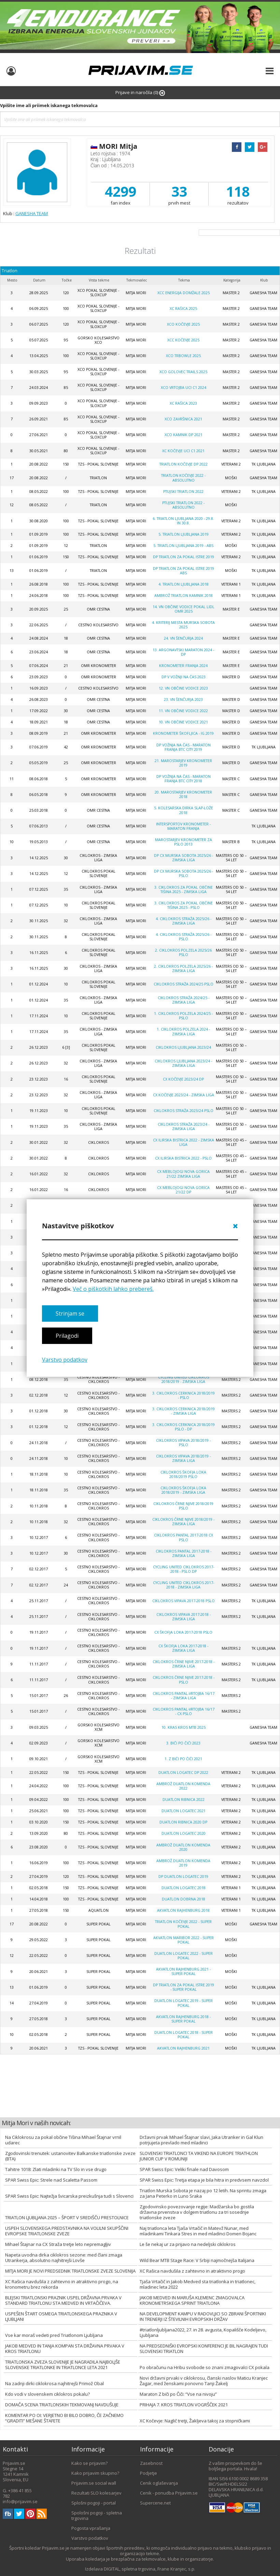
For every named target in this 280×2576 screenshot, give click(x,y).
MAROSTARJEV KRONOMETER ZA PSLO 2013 (183, 842)
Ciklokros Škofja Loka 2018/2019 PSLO (183, 1474)
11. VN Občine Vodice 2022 (183, 710)
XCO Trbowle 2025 (183, 355)
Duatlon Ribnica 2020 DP (183, 1822)
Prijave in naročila (140, 92)
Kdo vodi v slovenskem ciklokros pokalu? (47, 2394)
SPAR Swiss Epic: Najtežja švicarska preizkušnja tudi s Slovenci (69, 2196)
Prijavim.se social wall (93, 2483)
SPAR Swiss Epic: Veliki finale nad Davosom (184, 2169)
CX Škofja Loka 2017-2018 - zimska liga (183, 1648)
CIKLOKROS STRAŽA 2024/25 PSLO (183, 984)
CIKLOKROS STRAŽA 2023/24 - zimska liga (183, 1126)
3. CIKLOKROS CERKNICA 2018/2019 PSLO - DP (183, 1426)
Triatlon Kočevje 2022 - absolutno (183, 477)
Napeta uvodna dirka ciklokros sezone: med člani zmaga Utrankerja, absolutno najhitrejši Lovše (63, 2257)
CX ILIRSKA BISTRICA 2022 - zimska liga (183, 1142)
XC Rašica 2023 (183, 403)
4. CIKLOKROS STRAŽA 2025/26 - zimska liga (183, 921)
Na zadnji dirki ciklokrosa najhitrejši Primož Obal (54, 2383)
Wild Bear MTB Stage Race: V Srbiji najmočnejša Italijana (197, 2260)
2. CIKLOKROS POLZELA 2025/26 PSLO (183, 952)
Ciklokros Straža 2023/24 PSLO (183, 1110)
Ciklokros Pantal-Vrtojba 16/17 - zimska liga (183, 1695)
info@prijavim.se (20, 2501)
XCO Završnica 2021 (183, 419)
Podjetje (148, 2473)
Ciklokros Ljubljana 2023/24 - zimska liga (183, 1063)
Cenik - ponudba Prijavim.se (169, 2493)
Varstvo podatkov (64, 1359)
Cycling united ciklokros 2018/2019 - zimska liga (183, 1379)
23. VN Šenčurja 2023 (183, 699)
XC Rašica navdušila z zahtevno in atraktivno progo (192, 2271)
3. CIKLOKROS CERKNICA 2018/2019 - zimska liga (183, 1411)
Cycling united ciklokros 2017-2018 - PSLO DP (183, 1569)
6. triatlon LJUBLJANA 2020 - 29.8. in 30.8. (183, 520)
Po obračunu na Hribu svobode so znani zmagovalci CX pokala (204, 2367)
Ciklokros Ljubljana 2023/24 (183, 1047)
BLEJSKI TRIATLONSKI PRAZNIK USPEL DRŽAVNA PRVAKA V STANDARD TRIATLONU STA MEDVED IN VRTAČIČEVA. (63, 2300)
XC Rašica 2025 (183, 308)
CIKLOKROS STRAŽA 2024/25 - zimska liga (183, 1000)
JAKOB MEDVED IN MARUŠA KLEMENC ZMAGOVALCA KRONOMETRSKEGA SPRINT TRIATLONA (192, 2300)
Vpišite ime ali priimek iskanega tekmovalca (49, 105)
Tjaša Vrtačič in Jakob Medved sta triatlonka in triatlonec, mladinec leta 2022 (197, 2284)
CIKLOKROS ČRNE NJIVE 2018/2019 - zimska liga (183, 1521)
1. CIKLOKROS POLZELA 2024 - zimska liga (183, 1031)
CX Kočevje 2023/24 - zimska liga (183, 1095)
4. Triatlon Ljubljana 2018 (183, 584)
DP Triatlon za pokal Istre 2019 (183, 556)
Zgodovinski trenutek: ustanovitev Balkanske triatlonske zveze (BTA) (70, 2156)
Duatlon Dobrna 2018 (183, 1899)
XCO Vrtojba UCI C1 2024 (183, 387)
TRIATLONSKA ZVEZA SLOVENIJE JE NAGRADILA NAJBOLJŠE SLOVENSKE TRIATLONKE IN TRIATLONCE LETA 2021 (62, 2364)
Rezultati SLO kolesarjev (96, 2493)
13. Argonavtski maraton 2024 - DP (183, 652)
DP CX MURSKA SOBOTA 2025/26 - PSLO (183, 873)
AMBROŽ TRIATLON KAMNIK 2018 (183, 595)
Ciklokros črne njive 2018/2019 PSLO (183, 1506)
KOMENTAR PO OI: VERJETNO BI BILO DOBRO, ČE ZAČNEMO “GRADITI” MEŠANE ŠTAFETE (64, 2418)
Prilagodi (67, 1335)
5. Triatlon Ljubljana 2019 (183, 534)
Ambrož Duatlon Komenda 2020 (183, 1847)
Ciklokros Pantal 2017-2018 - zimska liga (183, 1553)
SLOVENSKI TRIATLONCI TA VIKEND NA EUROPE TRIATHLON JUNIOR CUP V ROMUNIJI (199, 2156)
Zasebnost (151, 2463)
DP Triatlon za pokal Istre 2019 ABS (183, 570)
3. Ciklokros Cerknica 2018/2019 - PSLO (183, 1395)
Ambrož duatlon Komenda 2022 (183, 1786)
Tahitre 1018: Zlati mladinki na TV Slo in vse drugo (56, 2169)
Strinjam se (70, 1313)
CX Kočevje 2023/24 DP (183, 1079)
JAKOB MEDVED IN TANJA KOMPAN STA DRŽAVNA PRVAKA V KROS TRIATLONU (64, 2348)
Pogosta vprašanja (90, 2528)
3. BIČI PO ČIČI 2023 (183, 1743)
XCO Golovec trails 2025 (183, 371)
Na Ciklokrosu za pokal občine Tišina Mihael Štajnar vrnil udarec (63, 2140)
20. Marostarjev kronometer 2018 (183, 794)
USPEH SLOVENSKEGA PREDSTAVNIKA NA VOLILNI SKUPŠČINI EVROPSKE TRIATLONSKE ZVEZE (66, 2231)
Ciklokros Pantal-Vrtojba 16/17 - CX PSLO (183, 1711)
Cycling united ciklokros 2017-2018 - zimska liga (183, 1585)
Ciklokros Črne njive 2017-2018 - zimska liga (183, 1664)
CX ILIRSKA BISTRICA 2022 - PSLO (183, 1158)
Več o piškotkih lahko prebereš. (113, 1289)
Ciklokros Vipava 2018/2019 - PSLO (183, 1442)
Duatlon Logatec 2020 (184, 1833)
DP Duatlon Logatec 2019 (183, 1876)
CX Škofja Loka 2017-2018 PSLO (183, 1632)
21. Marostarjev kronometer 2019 (183, 763)
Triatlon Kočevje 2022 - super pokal (183, 1923)
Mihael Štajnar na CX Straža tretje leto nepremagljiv (58, 2244)
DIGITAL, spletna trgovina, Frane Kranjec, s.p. (149, 2569)
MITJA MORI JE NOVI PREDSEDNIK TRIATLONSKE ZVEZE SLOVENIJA (70, 2271)
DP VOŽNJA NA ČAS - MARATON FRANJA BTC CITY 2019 (183, 747)
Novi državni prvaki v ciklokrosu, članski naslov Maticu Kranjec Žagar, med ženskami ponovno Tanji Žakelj (204, 2381)
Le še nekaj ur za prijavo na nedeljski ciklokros (188, 2244)
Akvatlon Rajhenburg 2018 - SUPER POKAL (183, 2019)
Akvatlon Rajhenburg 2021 (183, 2048)
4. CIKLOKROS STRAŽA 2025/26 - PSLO (183, 936)
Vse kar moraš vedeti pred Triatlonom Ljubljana (54, 2335)
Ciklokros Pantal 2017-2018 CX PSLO (183, 1537)
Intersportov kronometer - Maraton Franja (183, 826)
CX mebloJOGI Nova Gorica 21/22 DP (183, 1189)
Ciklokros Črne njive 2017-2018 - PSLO (183, 1679)
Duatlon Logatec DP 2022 (183, 1772)
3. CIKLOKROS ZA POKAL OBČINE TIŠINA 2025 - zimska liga (183, 889)
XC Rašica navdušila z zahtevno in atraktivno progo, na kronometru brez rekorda (61, 2284)
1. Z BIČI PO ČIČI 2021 (183, 1758)
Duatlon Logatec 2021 (184, 1810)
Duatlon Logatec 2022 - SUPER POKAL (183, 1955)
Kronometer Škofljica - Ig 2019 (183, 733)
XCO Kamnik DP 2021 (183, 434)
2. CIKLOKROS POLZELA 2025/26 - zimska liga (183, 968)
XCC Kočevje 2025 (183, 340)
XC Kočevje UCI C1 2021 (183, 450)
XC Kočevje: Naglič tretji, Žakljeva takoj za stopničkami (195, 2421)
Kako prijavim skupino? (95, 2473)
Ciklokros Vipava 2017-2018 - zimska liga (183, 1616)
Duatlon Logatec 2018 (184, 1887)
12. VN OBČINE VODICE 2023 (183, 688)
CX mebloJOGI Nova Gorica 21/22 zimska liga (183, 1173)
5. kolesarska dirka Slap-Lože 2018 (183, 810)
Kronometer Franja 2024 (183, 665)
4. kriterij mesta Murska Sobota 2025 (183, 624)
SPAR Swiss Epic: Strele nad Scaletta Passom (51, 2180)
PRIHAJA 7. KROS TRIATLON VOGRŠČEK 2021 (184, 2405)
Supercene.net (155, 2503)
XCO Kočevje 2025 (183, 324)
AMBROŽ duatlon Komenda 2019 (183, 1863)
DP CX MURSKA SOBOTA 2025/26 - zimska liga (183, 857)
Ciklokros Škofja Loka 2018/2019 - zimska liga (183, 1490)
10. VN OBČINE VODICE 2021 (183, 722)
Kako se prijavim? (89, 2463)
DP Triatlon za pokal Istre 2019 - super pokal (183, 1987)
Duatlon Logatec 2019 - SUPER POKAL (183, 2003)
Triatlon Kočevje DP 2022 (183, 464)
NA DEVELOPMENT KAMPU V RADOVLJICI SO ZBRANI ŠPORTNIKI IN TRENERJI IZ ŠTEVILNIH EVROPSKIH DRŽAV (203, 2316)
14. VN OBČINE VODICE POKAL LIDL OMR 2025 (183, 609)
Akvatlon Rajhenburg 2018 (183, 1910)
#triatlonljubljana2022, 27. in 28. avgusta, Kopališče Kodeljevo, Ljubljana (203, 2332)
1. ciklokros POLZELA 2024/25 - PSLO (183, 1015)
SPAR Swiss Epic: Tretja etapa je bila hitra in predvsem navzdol (204, 2180)
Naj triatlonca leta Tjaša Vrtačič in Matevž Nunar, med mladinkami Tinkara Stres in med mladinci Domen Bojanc (198, 2231)
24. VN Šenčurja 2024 (183, 638)
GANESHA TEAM (31, 213)
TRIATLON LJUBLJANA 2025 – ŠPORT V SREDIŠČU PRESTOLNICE (67, 2217)
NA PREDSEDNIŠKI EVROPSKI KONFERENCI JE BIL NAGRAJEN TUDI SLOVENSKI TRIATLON (204, 2348)
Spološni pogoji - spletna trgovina (96, 2515)
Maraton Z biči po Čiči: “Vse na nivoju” (178, 2394)
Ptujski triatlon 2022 (183, 491)
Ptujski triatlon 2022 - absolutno (183, 505)
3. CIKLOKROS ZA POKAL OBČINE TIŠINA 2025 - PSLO (183, 905)
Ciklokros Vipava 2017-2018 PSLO (183, 1600)
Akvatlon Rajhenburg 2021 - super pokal (183, 1971)
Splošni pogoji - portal (93, 2503)
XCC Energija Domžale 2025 (183, 292)
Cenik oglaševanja (159, 2483)
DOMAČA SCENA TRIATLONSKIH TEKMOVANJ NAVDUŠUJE (61, 2405)
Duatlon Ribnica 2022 (184, 1799)
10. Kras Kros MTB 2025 (184, 1727)
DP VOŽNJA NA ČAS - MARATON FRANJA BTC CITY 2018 (183, 778)
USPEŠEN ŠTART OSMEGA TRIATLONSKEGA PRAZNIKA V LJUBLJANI (61, 2316)
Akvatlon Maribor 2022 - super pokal (183, 1940)
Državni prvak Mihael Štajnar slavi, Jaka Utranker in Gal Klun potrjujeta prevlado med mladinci (201, 2140)
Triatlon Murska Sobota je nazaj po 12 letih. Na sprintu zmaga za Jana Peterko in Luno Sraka (203, 2193)
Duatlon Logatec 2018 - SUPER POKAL (183, 2034)
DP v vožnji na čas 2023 (184, 677)
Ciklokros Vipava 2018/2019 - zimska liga (183, 1458)
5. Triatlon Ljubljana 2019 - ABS (183, 545)
